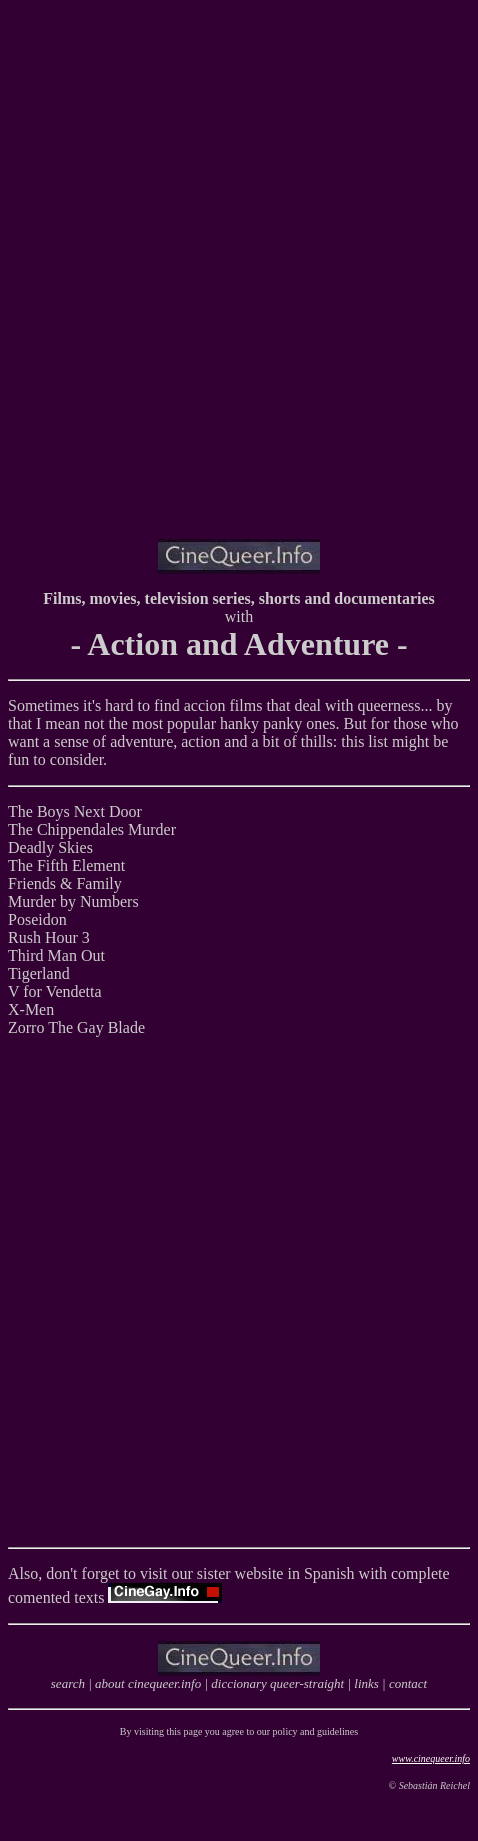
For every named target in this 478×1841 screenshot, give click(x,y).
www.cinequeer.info (431, 1758)
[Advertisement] (239, 284)
